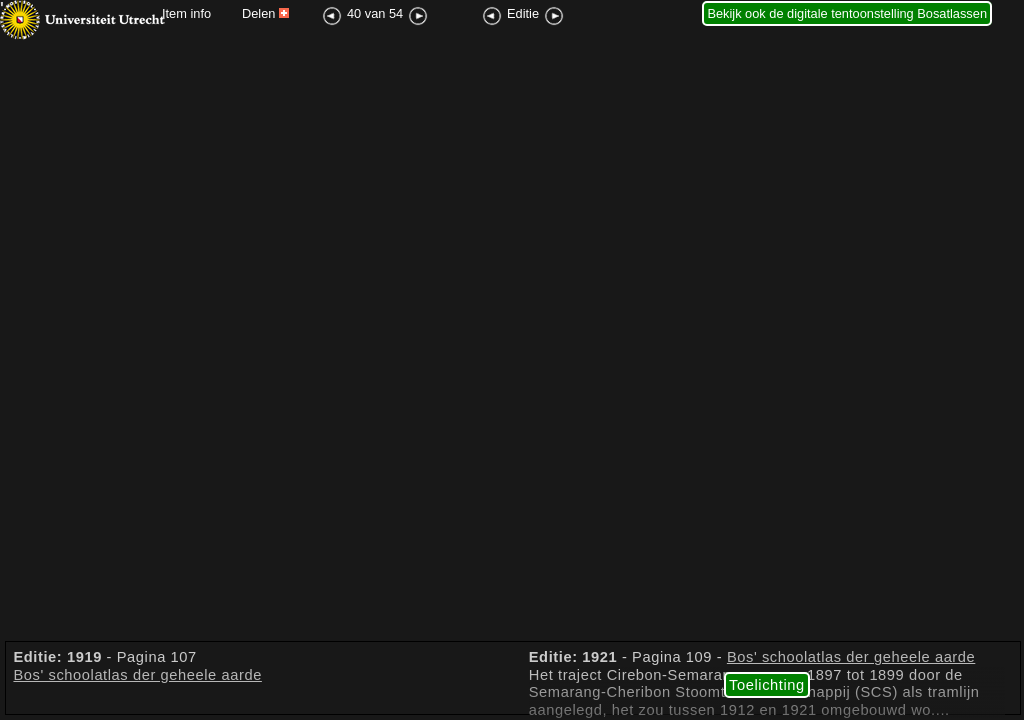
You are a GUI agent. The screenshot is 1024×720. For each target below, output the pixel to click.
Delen (265, 13)
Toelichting (767, 685)
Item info (186, 13)
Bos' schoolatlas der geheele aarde (137, 675)
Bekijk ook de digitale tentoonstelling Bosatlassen (847, 13)
